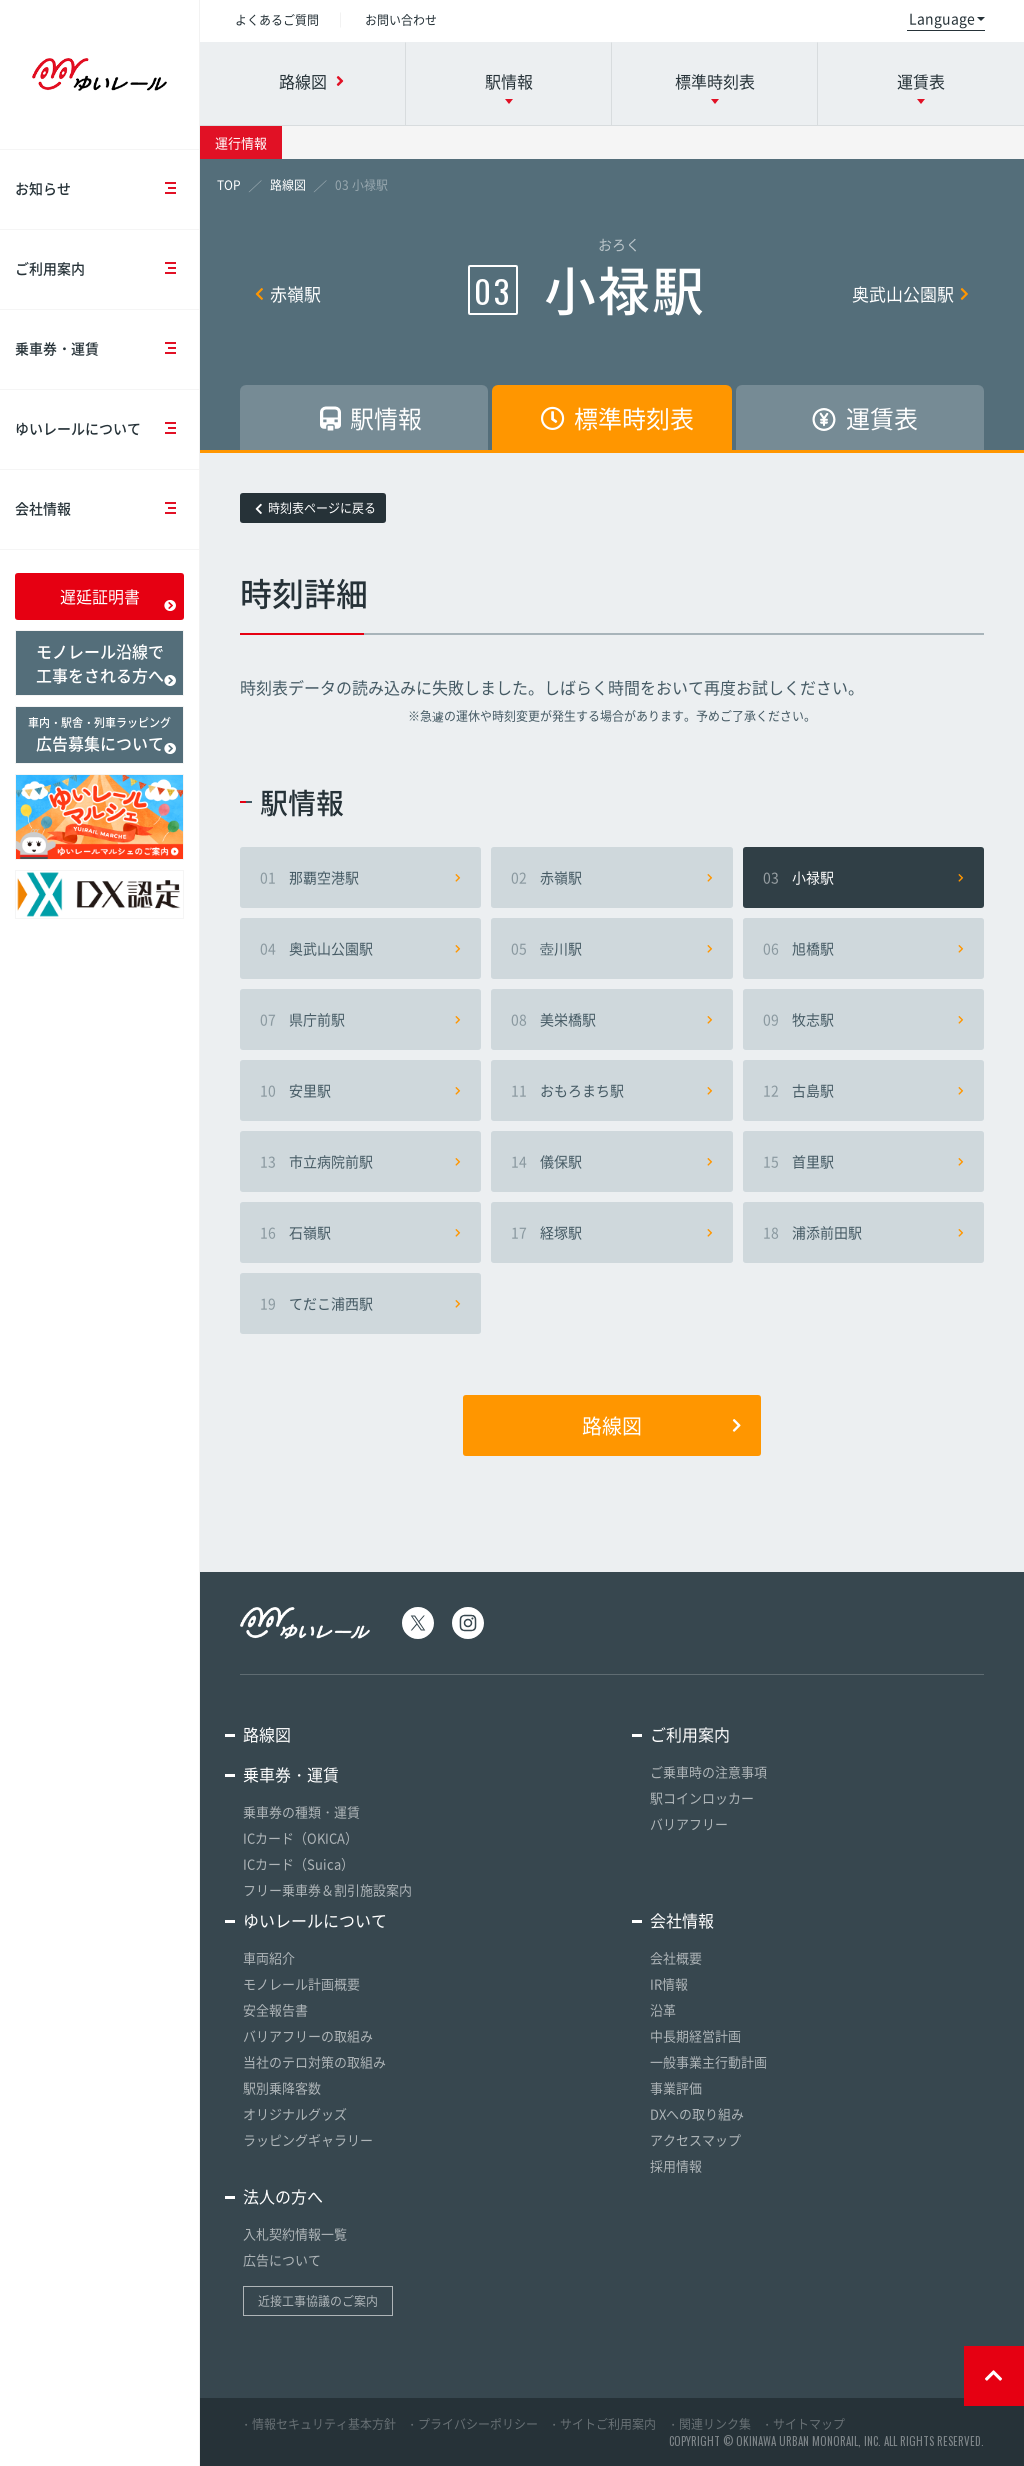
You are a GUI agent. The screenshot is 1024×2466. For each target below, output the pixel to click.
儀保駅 (611, 1161)
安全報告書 (275, 2009)
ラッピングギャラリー (308, 2139)
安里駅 (360, 1090)
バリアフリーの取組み (308, 2035)
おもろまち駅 (611, 1090)
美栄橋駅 (611, 1019)
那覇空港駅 (360, 877)
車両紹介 (269, 1957)
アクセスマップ (695, 2139)
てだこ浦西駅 (360, 1303)
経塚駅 (611, 1232)
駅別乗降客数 (282, 2087)
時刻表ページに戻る (315, 508)
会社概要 (676, 1957)
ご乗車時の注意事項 (708, 1771)
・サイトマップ (803, 2424)
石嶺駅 (360, 1232)
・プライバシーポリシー (472, 2424)
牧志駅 (863, 1019)
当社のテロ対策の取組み (314, 2061)
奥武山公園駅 (910, 293)
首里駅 (863, 1161)
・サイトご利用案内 (602, 2424)
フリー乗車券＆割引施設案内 (327, 1889)
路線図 (661, 1425)
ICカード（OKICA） (300, 1837)
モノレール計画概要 (301, 1983)
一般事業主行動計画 (708, 2061)
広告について (282, 2259)
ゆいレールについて (107, 429)
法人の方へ (283, 2196)
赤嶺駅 (288, 293)
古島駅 (863, 1090)
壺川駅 (611, 948)
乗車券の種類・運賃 (301, 1811)
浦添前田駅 (863, 1232)
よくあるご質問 (277, 20)
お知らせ (107, 189)
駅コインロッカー (702, 1797)
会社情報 (107, 509)
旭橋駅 (863, 948)
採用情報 (676, 2165)
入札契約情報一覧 (295, 2233)
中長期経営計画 (695, 2035)
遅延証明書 (118, 598)
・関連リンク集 (709, 2424)
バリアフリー (689, 1823)
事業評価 (676, 2087)
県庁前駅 (360, 1019)
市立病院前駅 (360, 1161)
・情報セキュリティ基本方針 (318, 2424)
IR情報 (669, 1983)
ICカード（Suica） (298, 1863)
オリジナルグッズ (295, 2113)
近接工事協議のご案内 (318, 2301)
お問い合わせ (401, 20)
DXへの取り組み (697, 2113)
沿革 (663, 2009)
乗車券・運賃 (107, 349)
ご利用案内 (107, 269)
